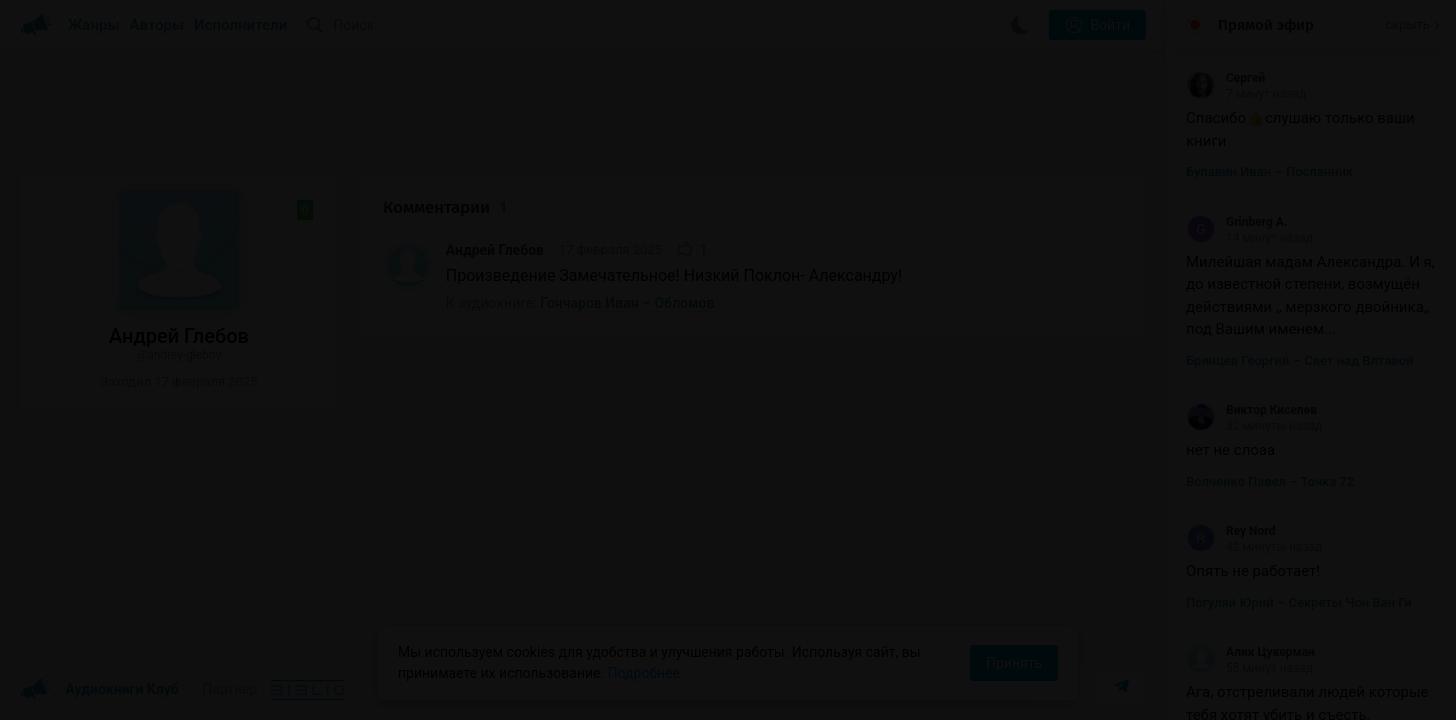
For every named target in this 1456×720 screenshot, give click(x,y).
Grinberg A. (1236, 222)
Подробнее (644, 673)
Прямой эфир (1266, 25)
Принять (1014, 663)
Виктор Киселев (1251, 410)
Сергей (1225, 78)
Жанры (94, 25)
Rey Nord (1230, 531)
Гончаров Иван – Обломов (627, 303)
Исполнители (240, 25)
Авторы (157, 25)
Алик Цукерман (1250, 652)
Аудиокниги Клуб (99, 690)
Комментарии (445, 207)
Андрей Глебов (495, 250)
